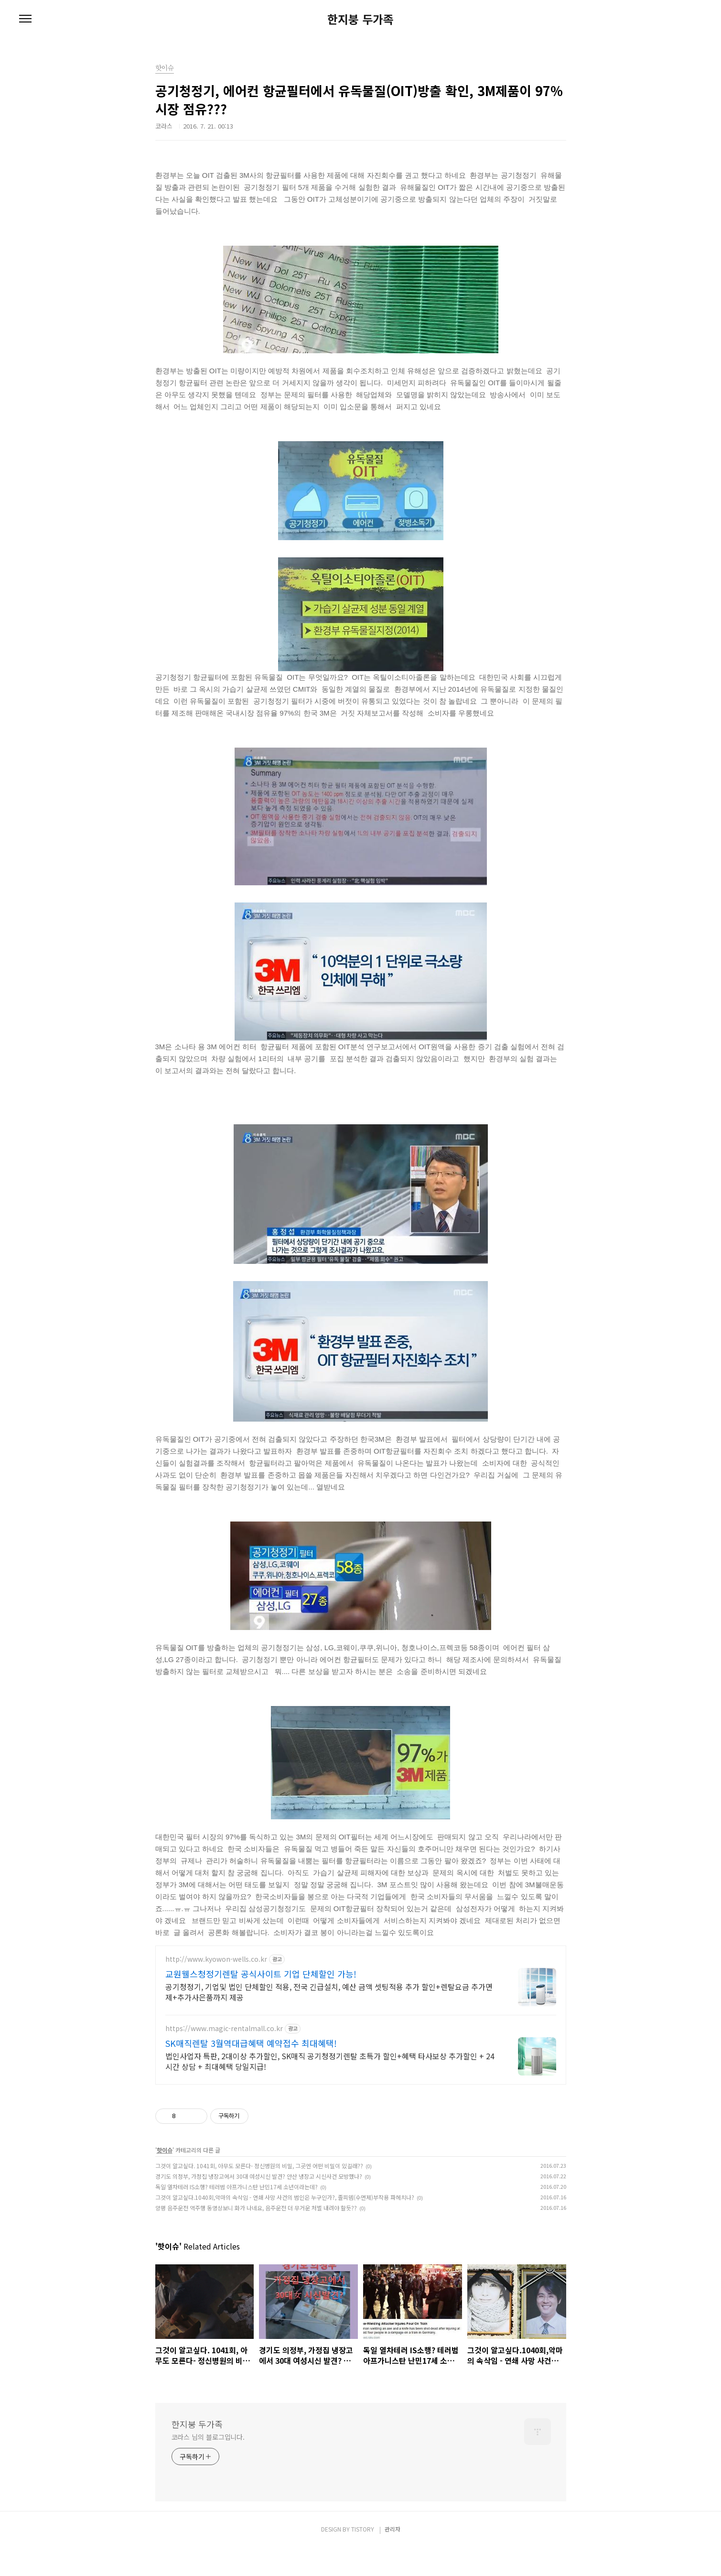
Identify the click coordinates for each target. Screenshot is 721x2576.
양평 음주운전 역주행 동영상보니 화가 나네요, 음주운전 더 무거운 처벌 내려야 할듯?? (256, 2236)
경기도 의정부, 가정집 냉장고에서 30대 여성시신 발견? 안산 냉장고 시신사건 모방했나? (258, 2204)
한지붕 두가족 (360, 19)
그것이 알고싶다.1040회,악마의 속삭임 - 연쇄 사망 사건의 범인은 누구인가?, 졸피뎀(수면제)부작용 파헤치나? (284, 2225)
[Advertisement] (360, 2029)
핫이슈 (164, 2178)
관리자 (392, 2557)
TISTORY (362, 2557)
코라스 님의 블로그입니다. (208, 2465)
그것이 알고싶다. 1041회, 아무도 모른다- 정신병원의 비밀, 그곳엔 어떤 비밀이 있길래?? (259, 2194)
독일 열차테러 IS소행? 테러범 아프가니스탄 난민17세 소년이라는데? (236, 2215)
